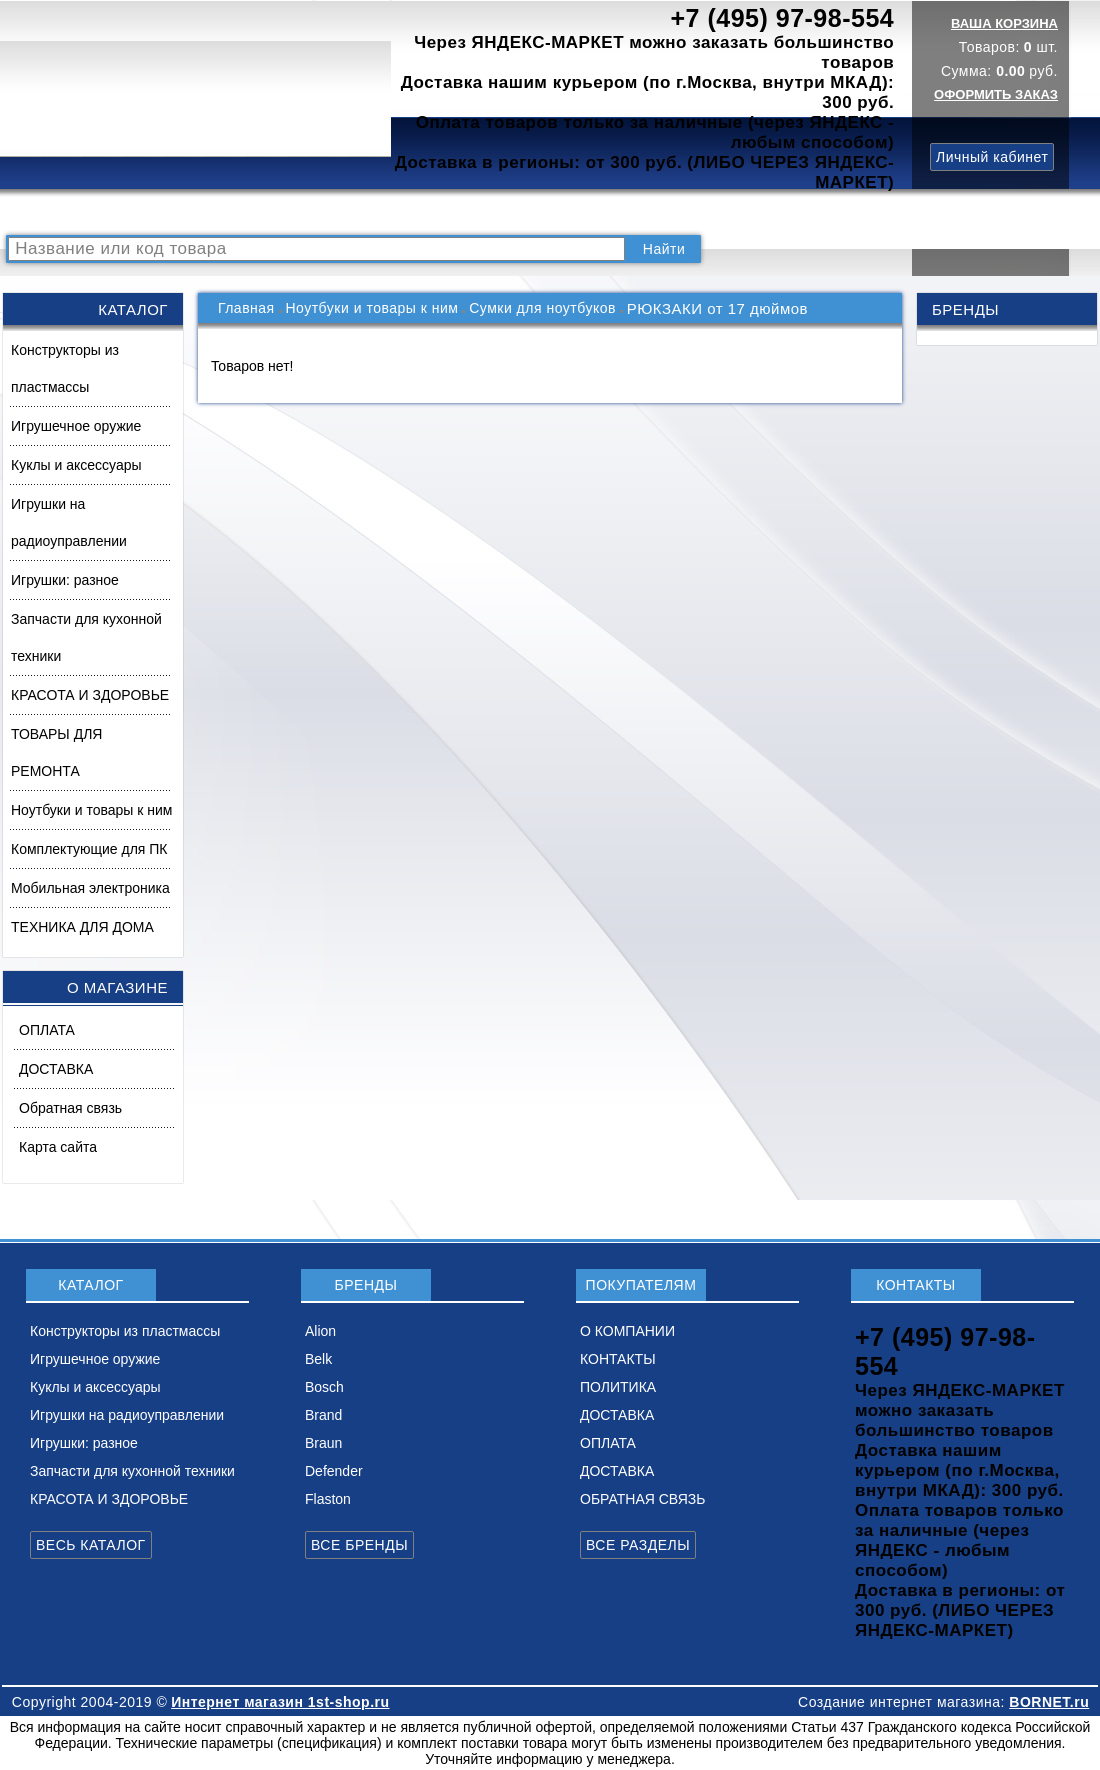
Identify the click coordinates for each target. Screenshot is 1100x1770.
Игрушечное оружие (76, 426)
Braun (323, 1443)
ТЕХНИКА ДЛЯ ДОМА (82, 927)
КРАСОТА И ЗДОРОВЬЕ (90, 695)
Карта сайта (58, 1147)
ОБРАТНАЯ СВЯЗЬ (642, 1499)
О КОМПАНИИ (449, 212)
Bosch (324, 1387)
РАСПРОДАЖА (64, 212)
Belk (318, 1359)
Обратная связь (70, 1108)
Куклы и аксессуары (76, 465)
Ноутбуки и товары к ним (91, 810)
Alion (320, 1331)
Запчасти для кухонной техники (86, 637)
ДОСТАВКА (749, 212)
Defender (334, 1471)
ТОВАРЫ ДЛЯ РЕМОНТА (56, 752)
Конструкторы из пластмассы (65, 368)
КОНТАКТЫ (555, 212)
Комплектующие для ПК (89, 849)
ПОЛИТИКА (653, 212)
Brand (323, 1415)
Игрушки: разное (65, 580)
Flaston (328, 1499)
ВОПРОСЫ (253, 212)
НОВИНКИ (345, 212)
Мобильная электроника (90, 888)
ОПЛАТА (47, 1030)
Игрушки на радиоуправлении (69, 522)
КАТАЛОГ (166, 212)
